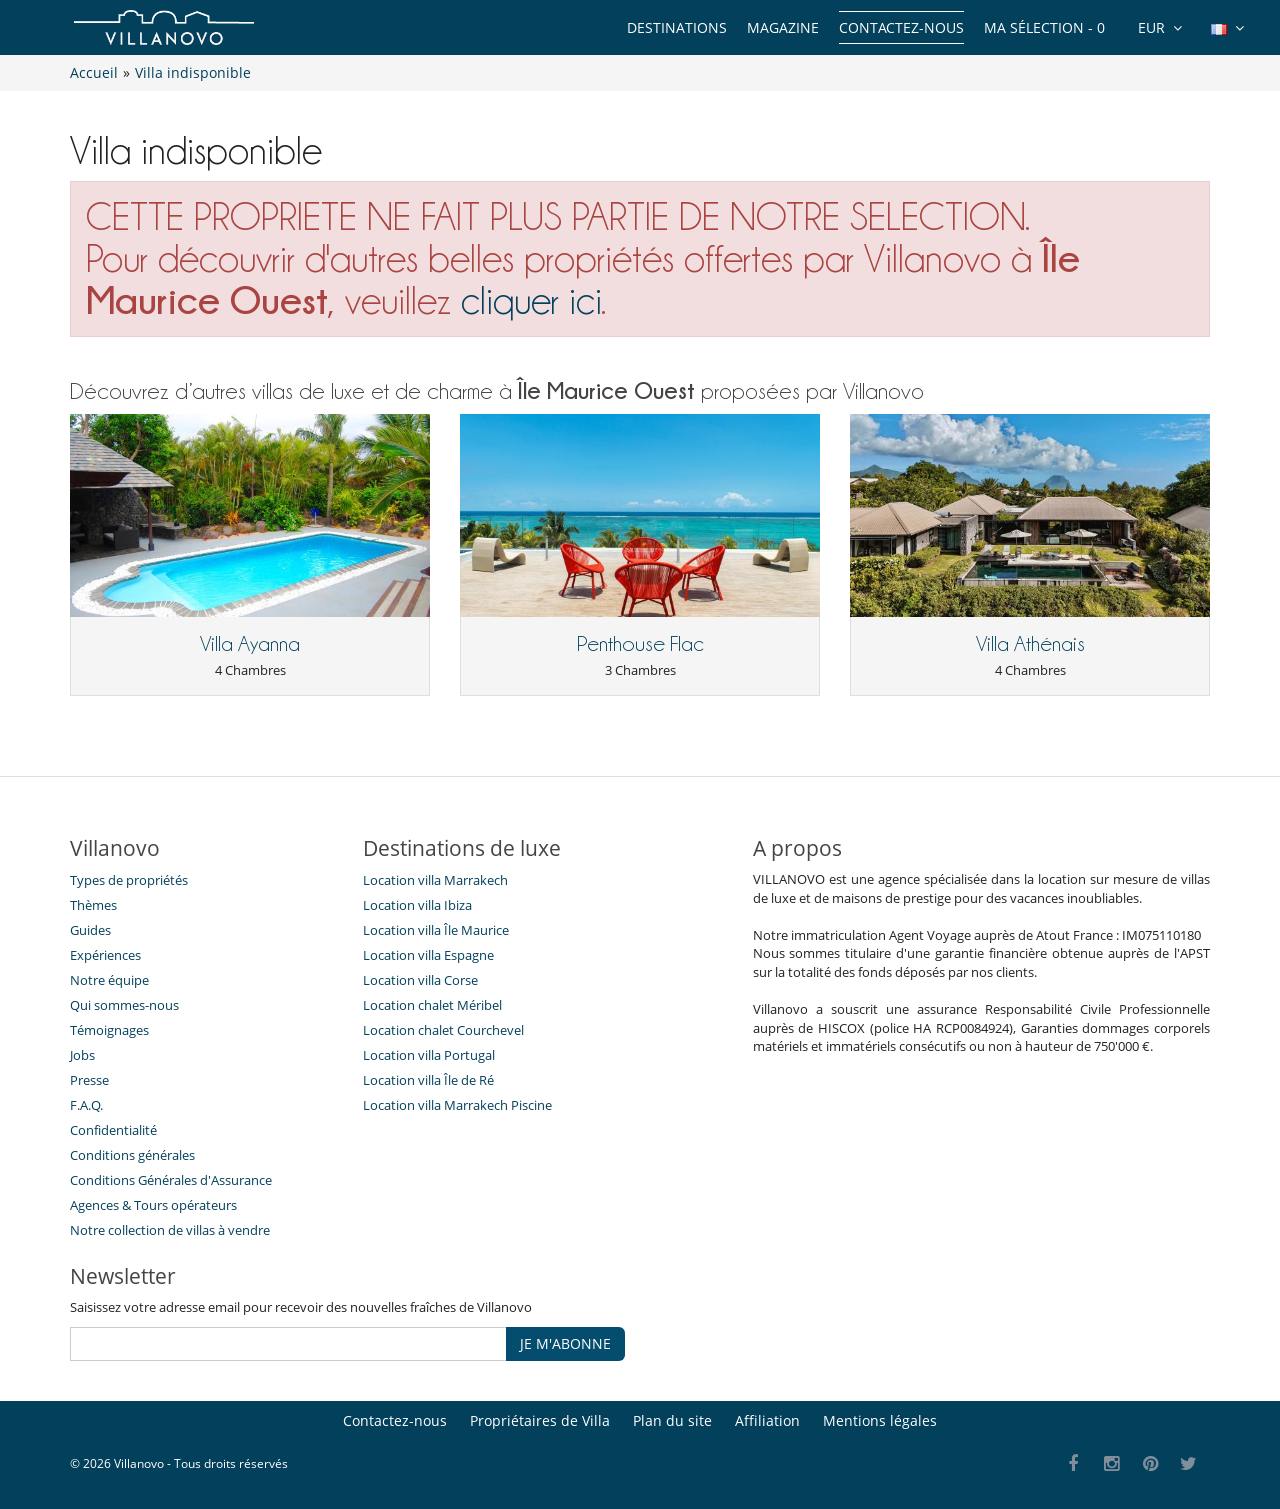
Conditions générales (132, 1155)
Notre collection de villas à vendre (171, 1230)
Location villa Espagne (428, 955)
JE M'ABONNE (565, 1343)
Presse (89, 1080)
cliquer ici (531, 300)
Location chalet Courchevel (443, 1030)
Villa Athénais (1030, 644)
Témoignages (109, 1030)
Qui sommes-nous (124, 1005)
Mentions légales (880, 1420)
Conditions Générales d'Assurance (171, 1180)
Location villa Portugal (429, 1055)
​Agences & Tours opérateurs (153, 1205)
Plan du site (672, 1420)
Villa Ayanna (250, 644)
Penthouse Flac (640, 644)
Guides (90, 930)
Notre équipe (109, 980)
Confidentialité (113, 1130)
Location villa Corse (420, 980)
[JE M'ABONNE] (288, 1344)
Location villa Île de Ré (428, 1080)
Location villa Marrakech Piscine (457, 1105)
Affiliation (767, 1420)
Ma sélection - (1044, 27)
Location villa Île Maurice (436, 930)
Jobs (82, 1055)
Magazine (783, 27)
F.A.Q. (86, 1105)
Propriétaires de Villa (540, 1420)
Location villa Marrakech (435, 880)
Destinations (677, 27)
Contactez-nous (901, 27)
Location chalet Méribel (432, 1005)
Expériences (105, 955)
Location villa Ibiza (417, 905)
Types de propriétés (129, 880)
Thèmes (93, 905)
